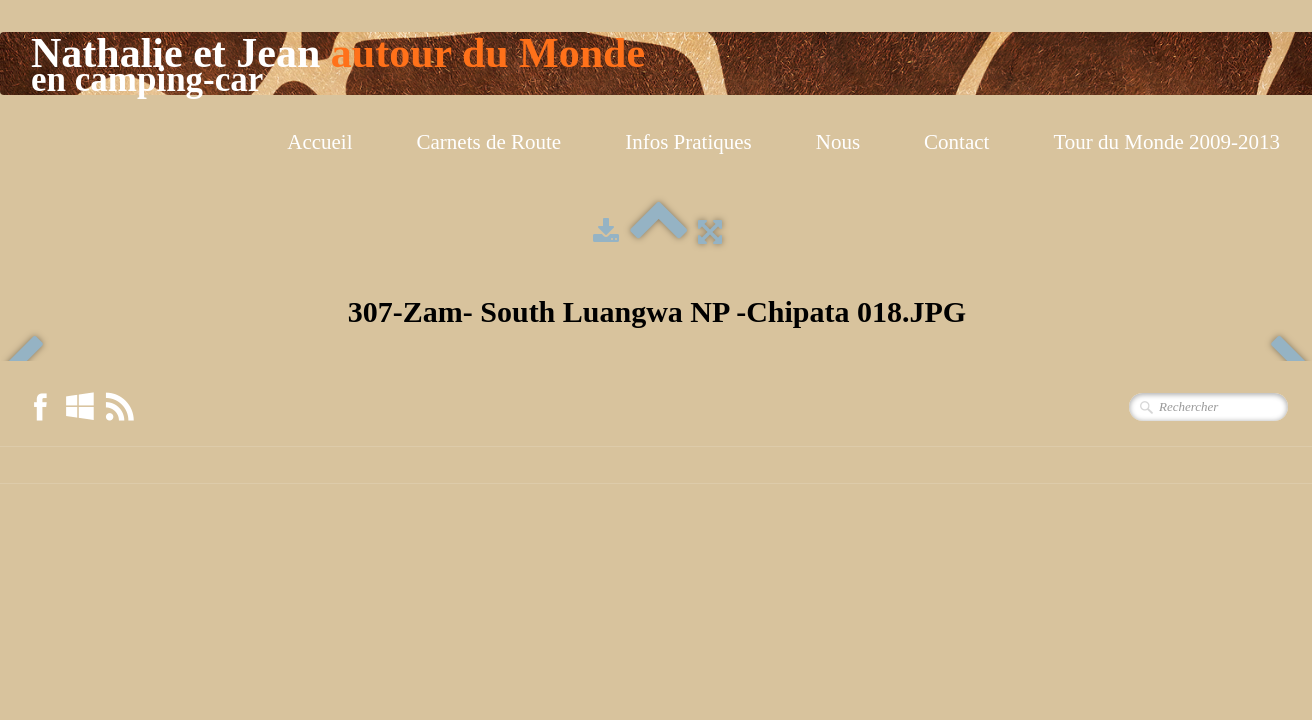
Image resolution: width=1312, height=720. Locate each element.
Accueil (319, 142)
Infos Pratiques (688, 142)
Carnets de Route (489, 142)
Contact (956, 142)
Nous (838, 142)
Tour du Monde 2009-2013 (1166, 142)
